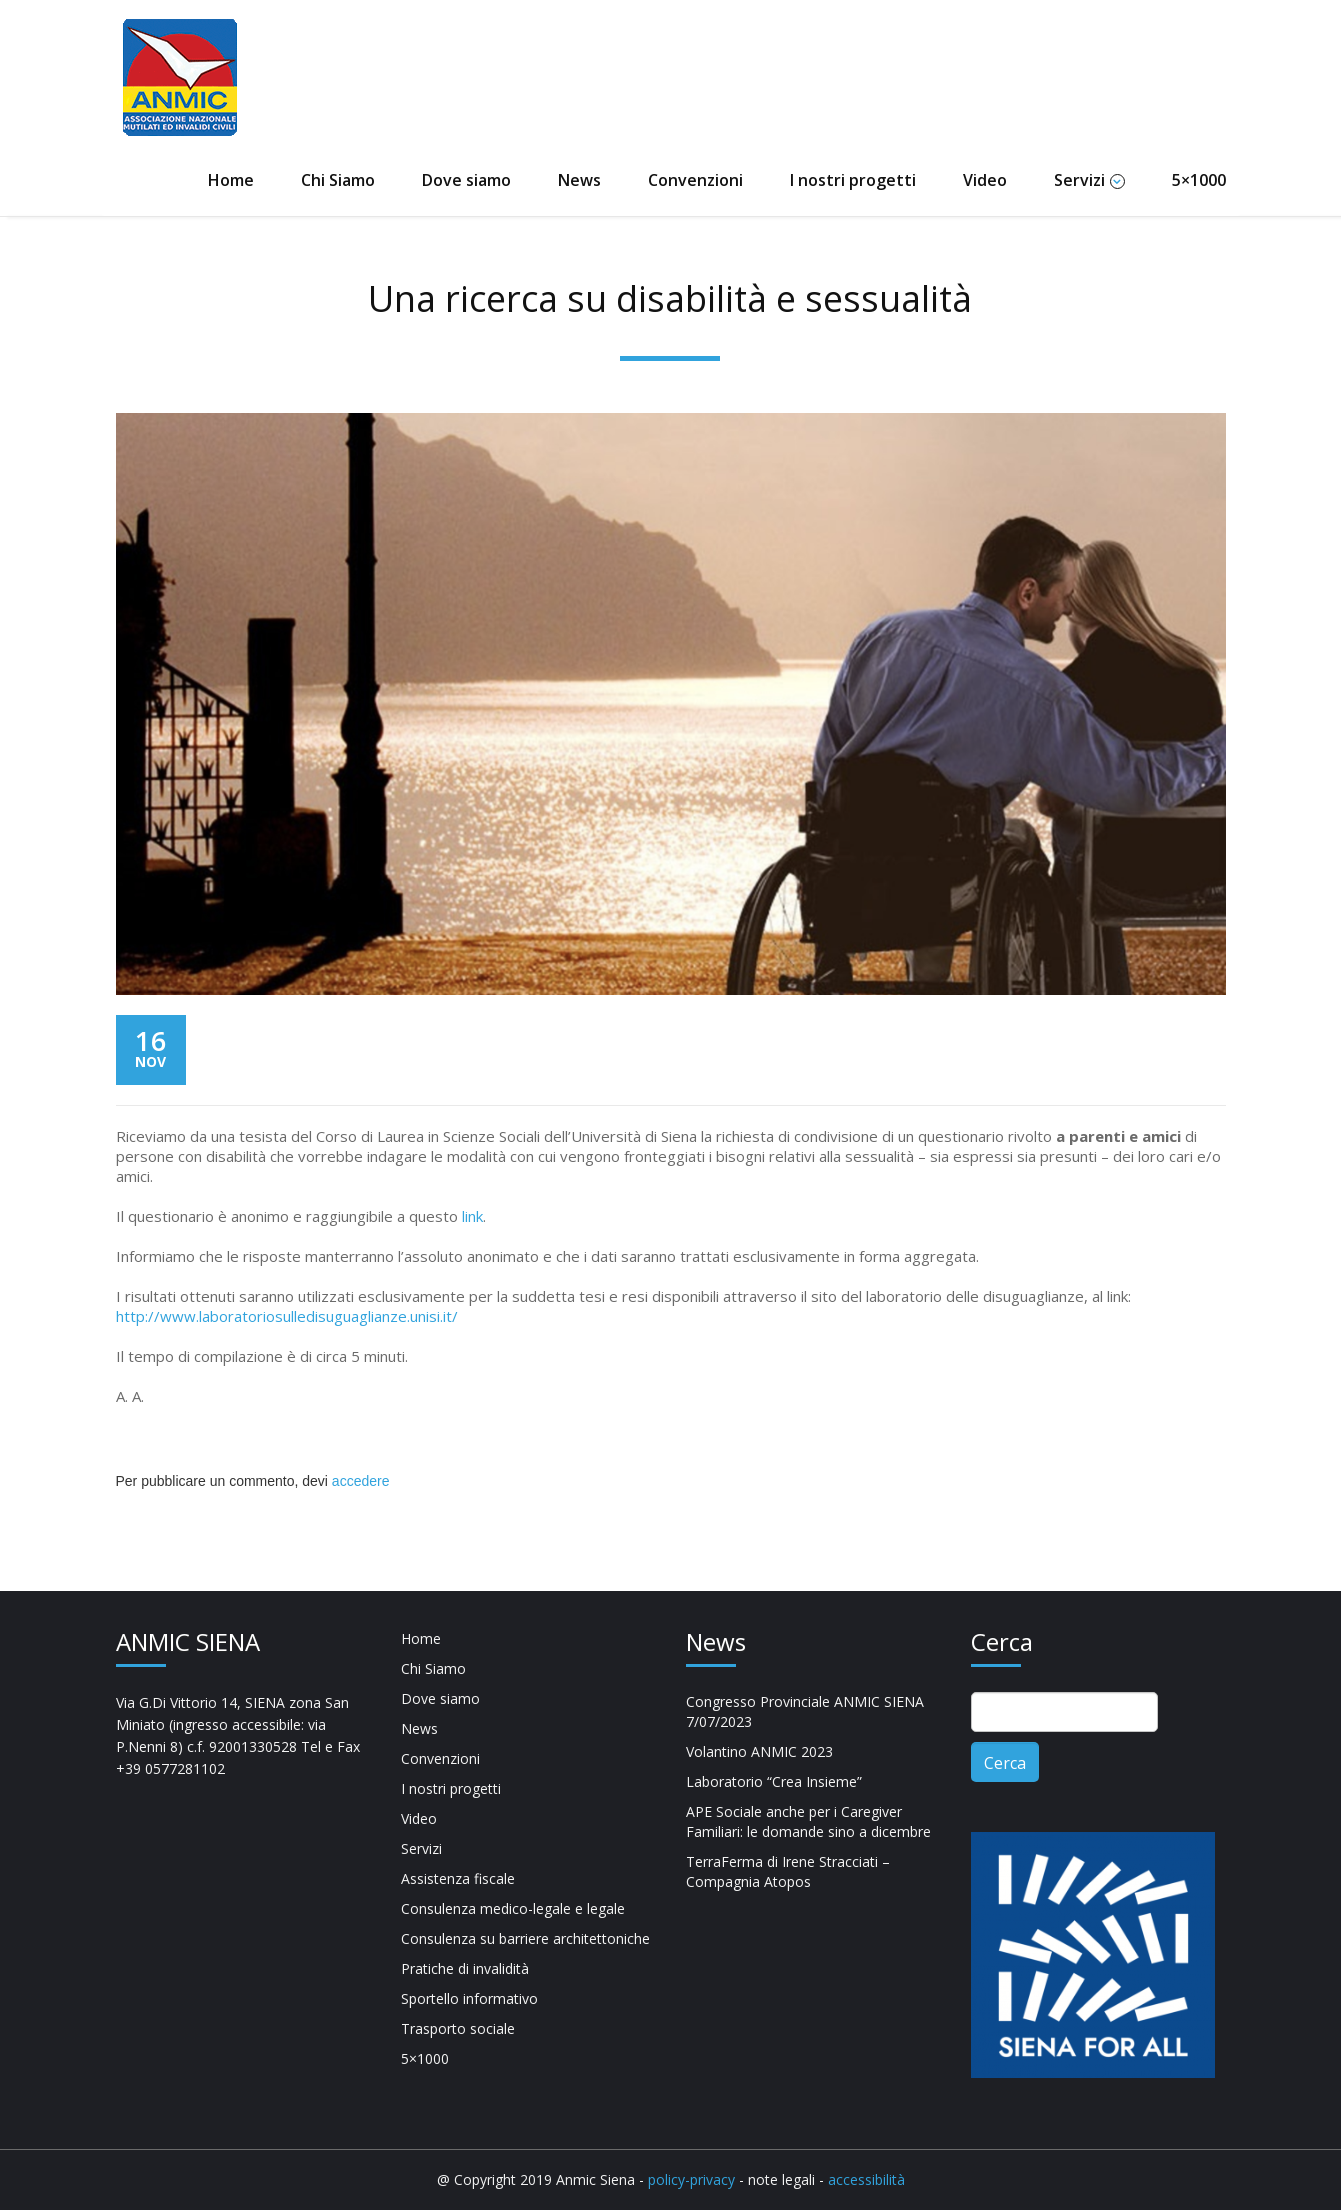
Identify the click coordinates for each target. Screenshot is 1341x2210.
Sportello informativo (469, 1998)
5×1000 (1199, 180)
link (472, 1216)
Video (985, 180)
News (579, 180)
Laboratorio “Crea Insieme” (774, 1781)
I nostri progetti (853, 180)
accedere (361, 1481)
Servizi (1089, 180)
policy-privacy (693, 2179)
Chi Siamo (338, 180)
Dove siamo (466, 180)
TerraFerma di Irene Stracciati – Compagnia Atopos (788, 1871)
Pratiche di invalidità (465, 1968)
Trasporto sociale (458, 2028)
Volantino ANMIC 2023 (759, 1751)
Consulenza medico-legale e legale (513, 1908)
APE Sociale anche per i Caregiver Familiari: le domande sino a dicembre (808, 1821)
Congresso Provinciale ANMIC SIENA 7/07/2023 (805, 1711)
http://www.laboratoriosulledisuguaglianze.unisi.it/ (287, 1316)
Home (231, 180)
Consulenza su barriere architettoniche (525, 1938)
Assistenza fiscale (458, 1878)
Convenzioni (695, 180)
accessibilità (864, 2179)
